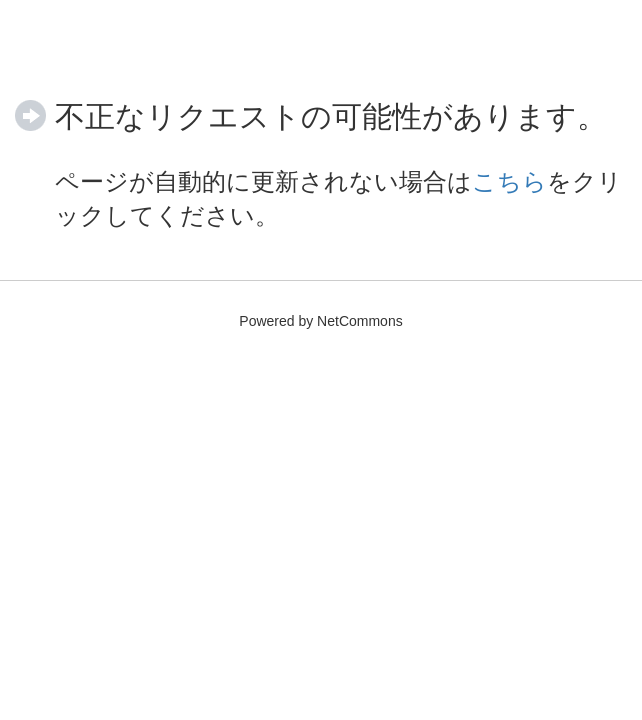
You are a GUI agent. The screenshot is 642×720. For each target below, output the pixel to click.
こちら (509, 181)
